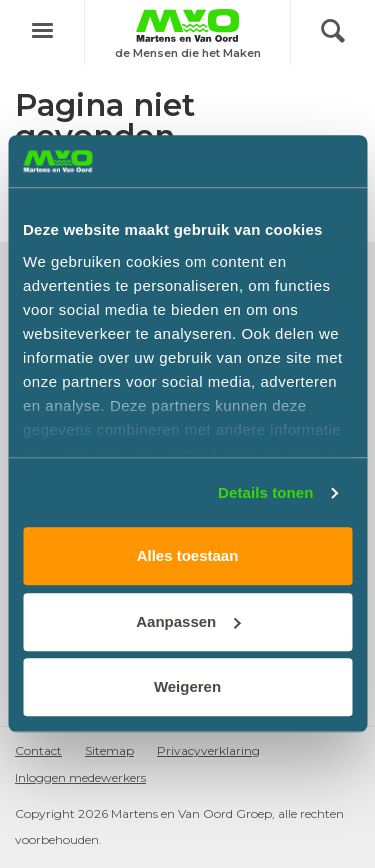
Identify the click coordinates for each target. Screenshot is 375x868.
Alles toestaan (188, 556)
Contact (38, 750)
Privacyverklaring (208, 750)
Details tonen (265, 492)
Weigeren (187, 687)
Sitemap (109, 750)
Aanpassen (188, 621)
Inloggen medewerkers (80, 777)
